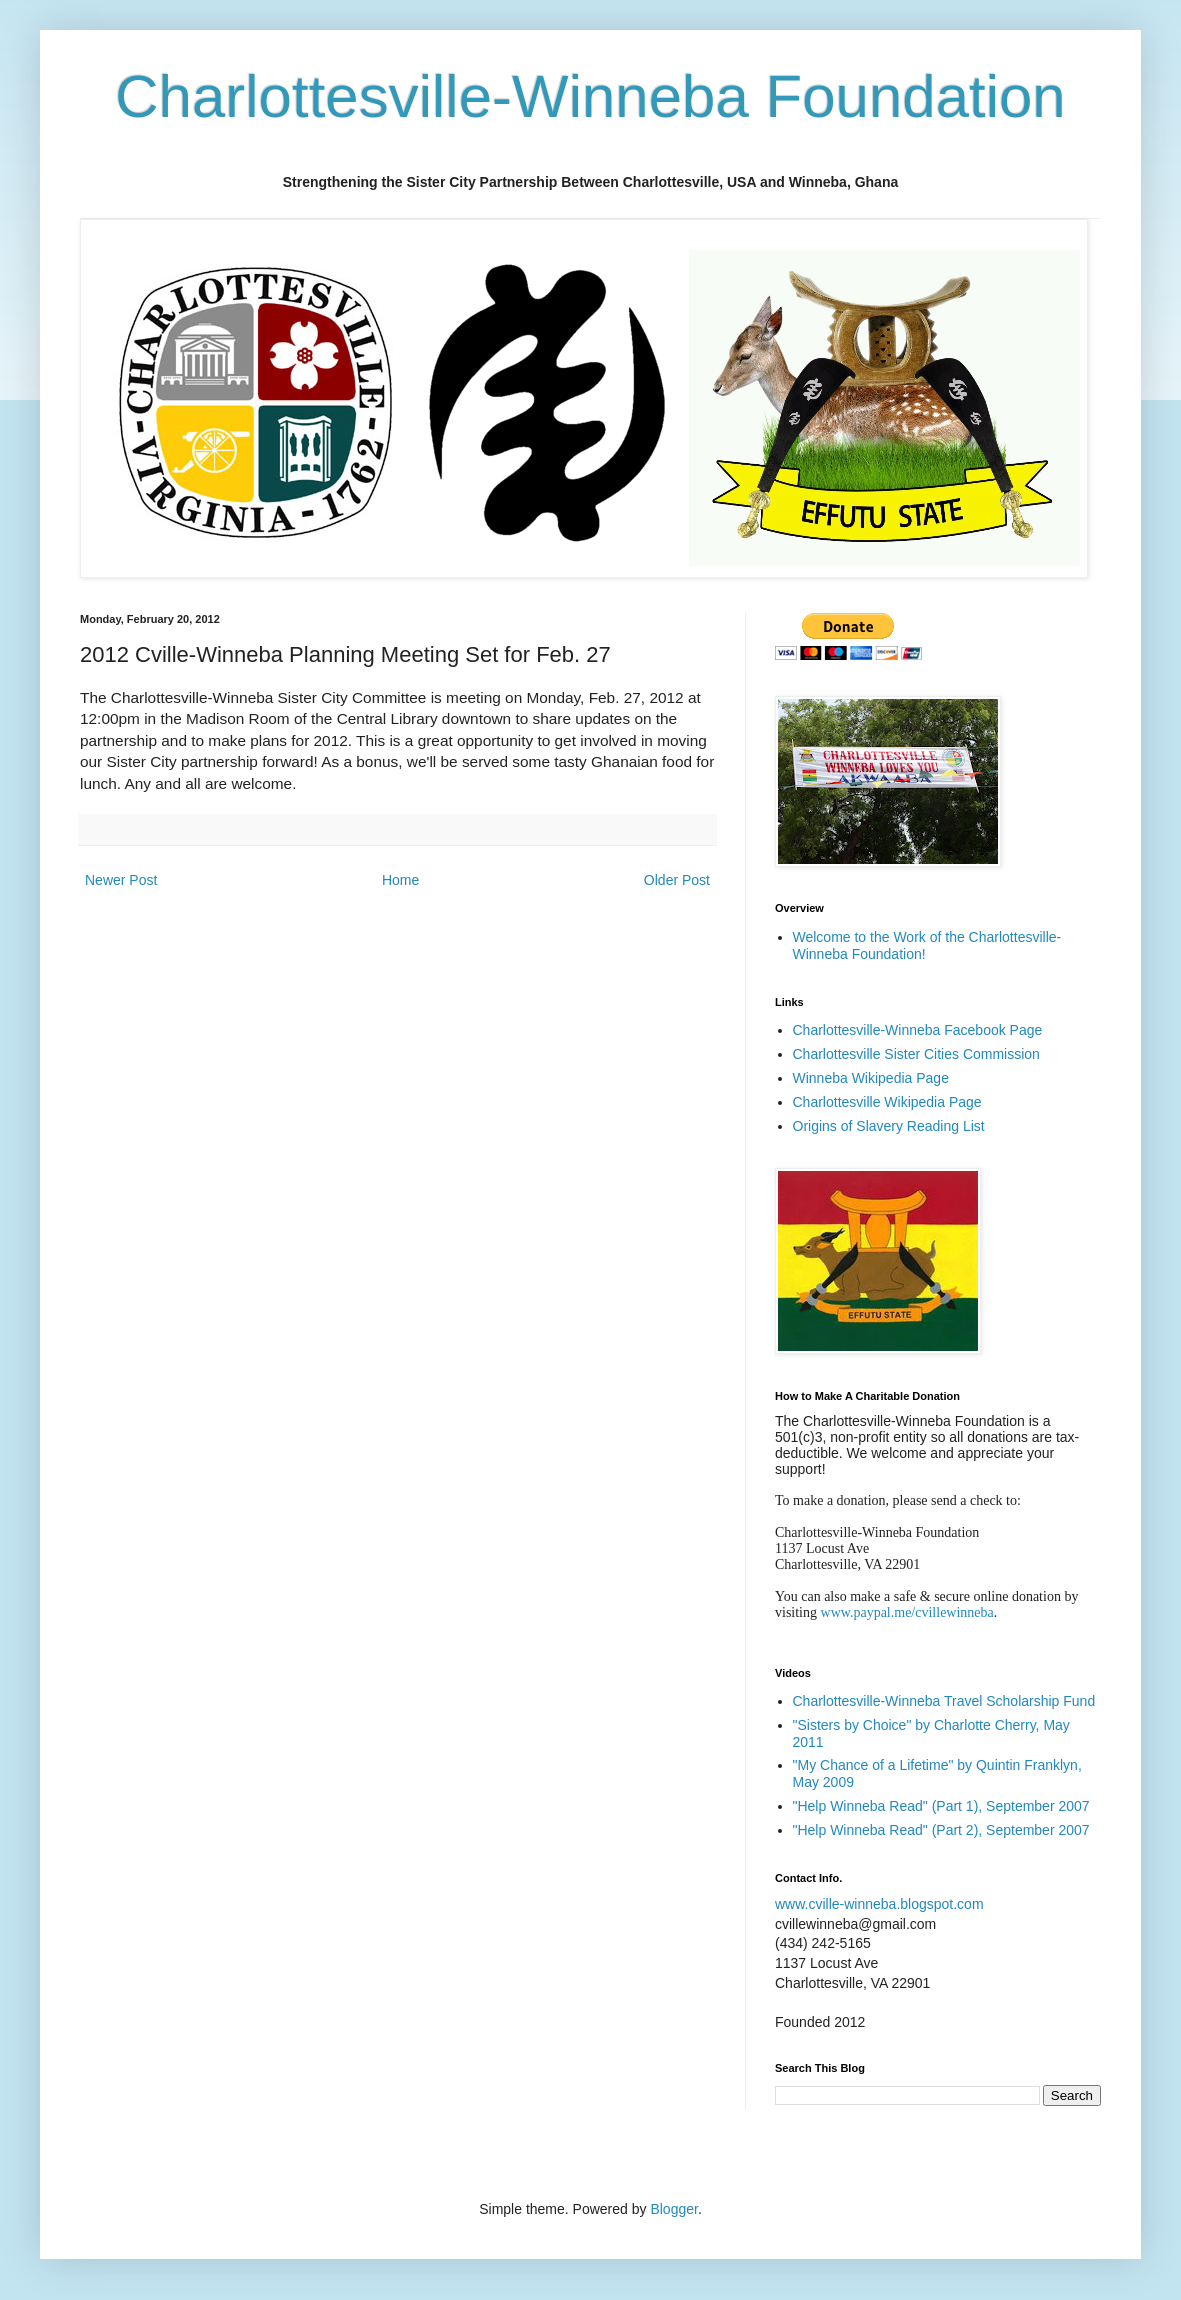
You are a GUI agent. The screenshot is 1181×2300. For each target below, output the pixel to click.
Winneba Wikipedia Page (871, 1078)
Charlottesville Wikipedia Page (887, 1102)
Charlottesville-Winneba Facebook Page (918, 1030)
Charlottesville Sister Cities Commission (916, 1054)
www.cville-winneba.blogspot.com (879, 1904)
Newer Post (121, 880)
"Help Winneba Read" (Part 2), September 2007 (941, 1830)
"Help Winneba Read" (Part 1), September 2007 (941, 1806)
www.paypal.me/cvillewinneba (907, 1612)
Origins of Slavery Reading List (889, 1126)
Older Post (677, 880)
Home (400, 880)
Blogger (673, 2209)
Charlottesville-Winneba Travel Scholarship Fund (944, 1701)
